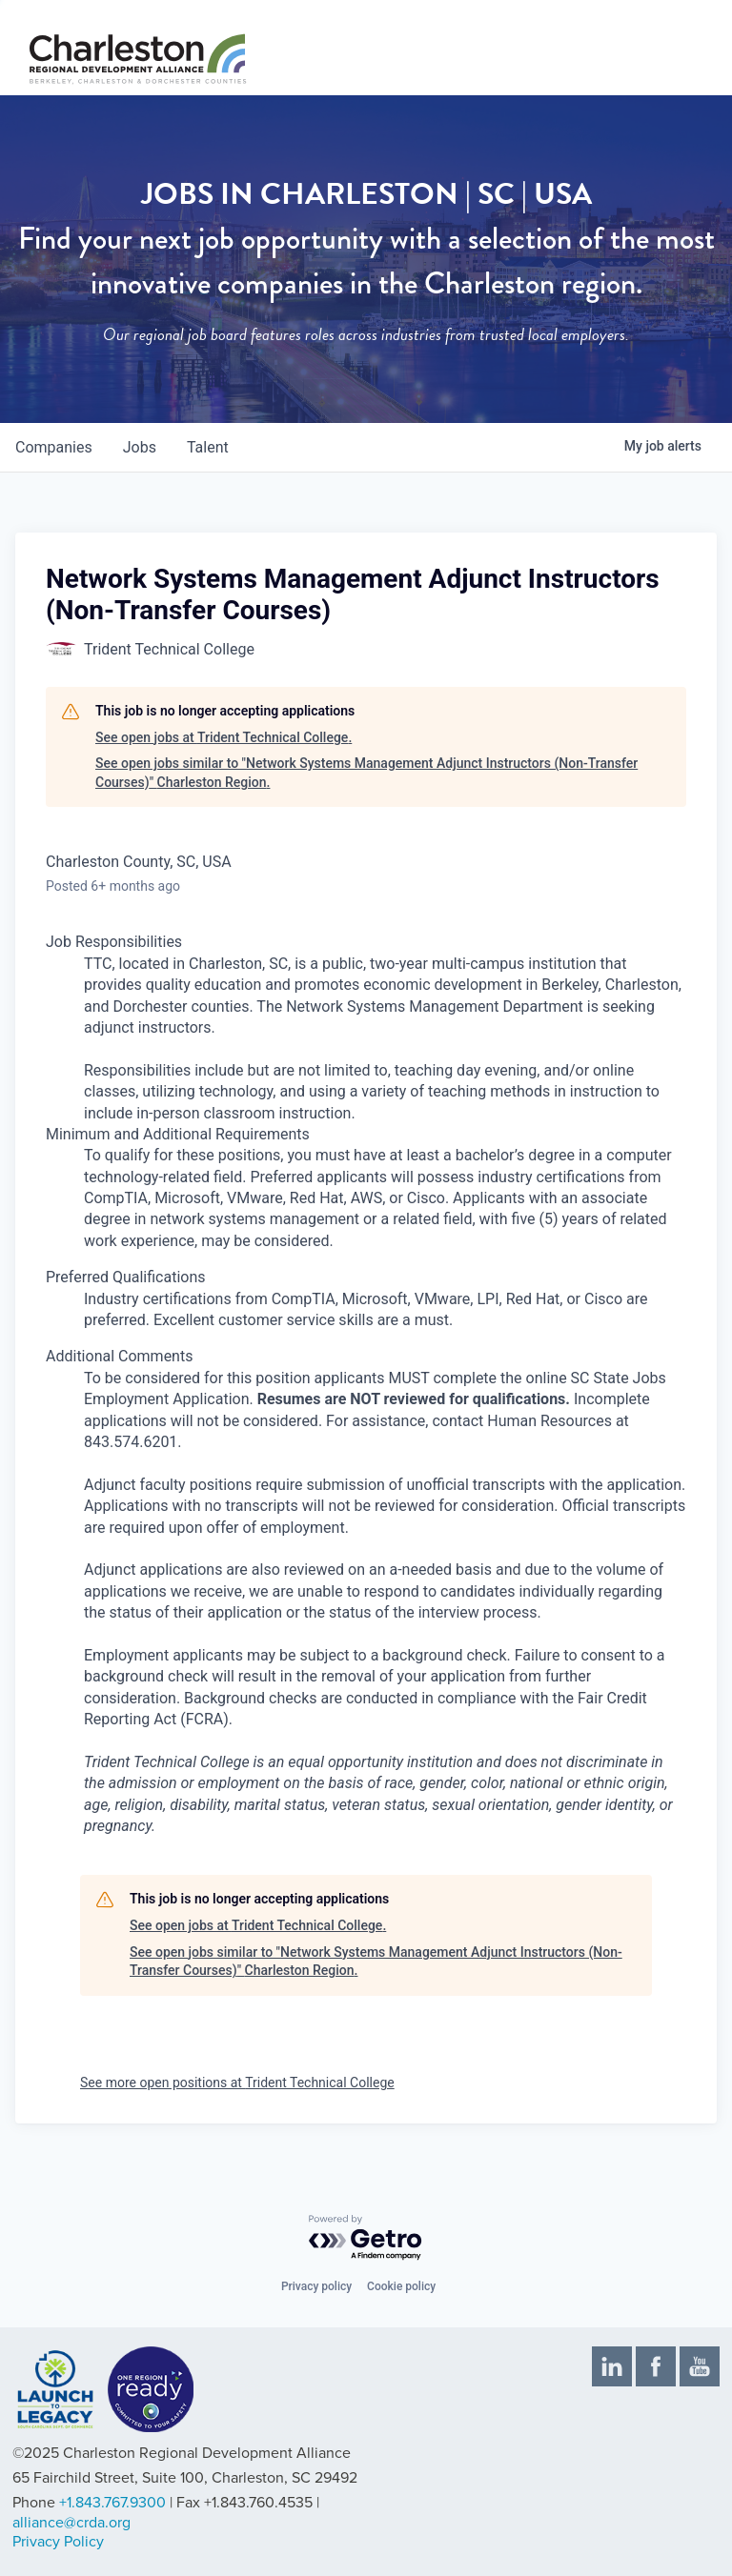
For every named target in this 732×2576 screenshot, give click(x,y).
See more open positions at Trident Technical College (237, 2082)
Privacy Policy (58, 2541)
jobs (139, 447)
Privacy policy (316, 2286)
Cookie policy (401, 2286)
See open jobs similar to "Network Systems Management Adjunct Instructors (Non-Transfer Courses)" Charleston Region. (366, 772)
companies (53, 447)
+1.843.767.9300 (112, 2502)
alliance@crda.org (71, 2522)
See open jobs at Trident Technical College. (223, 737)
